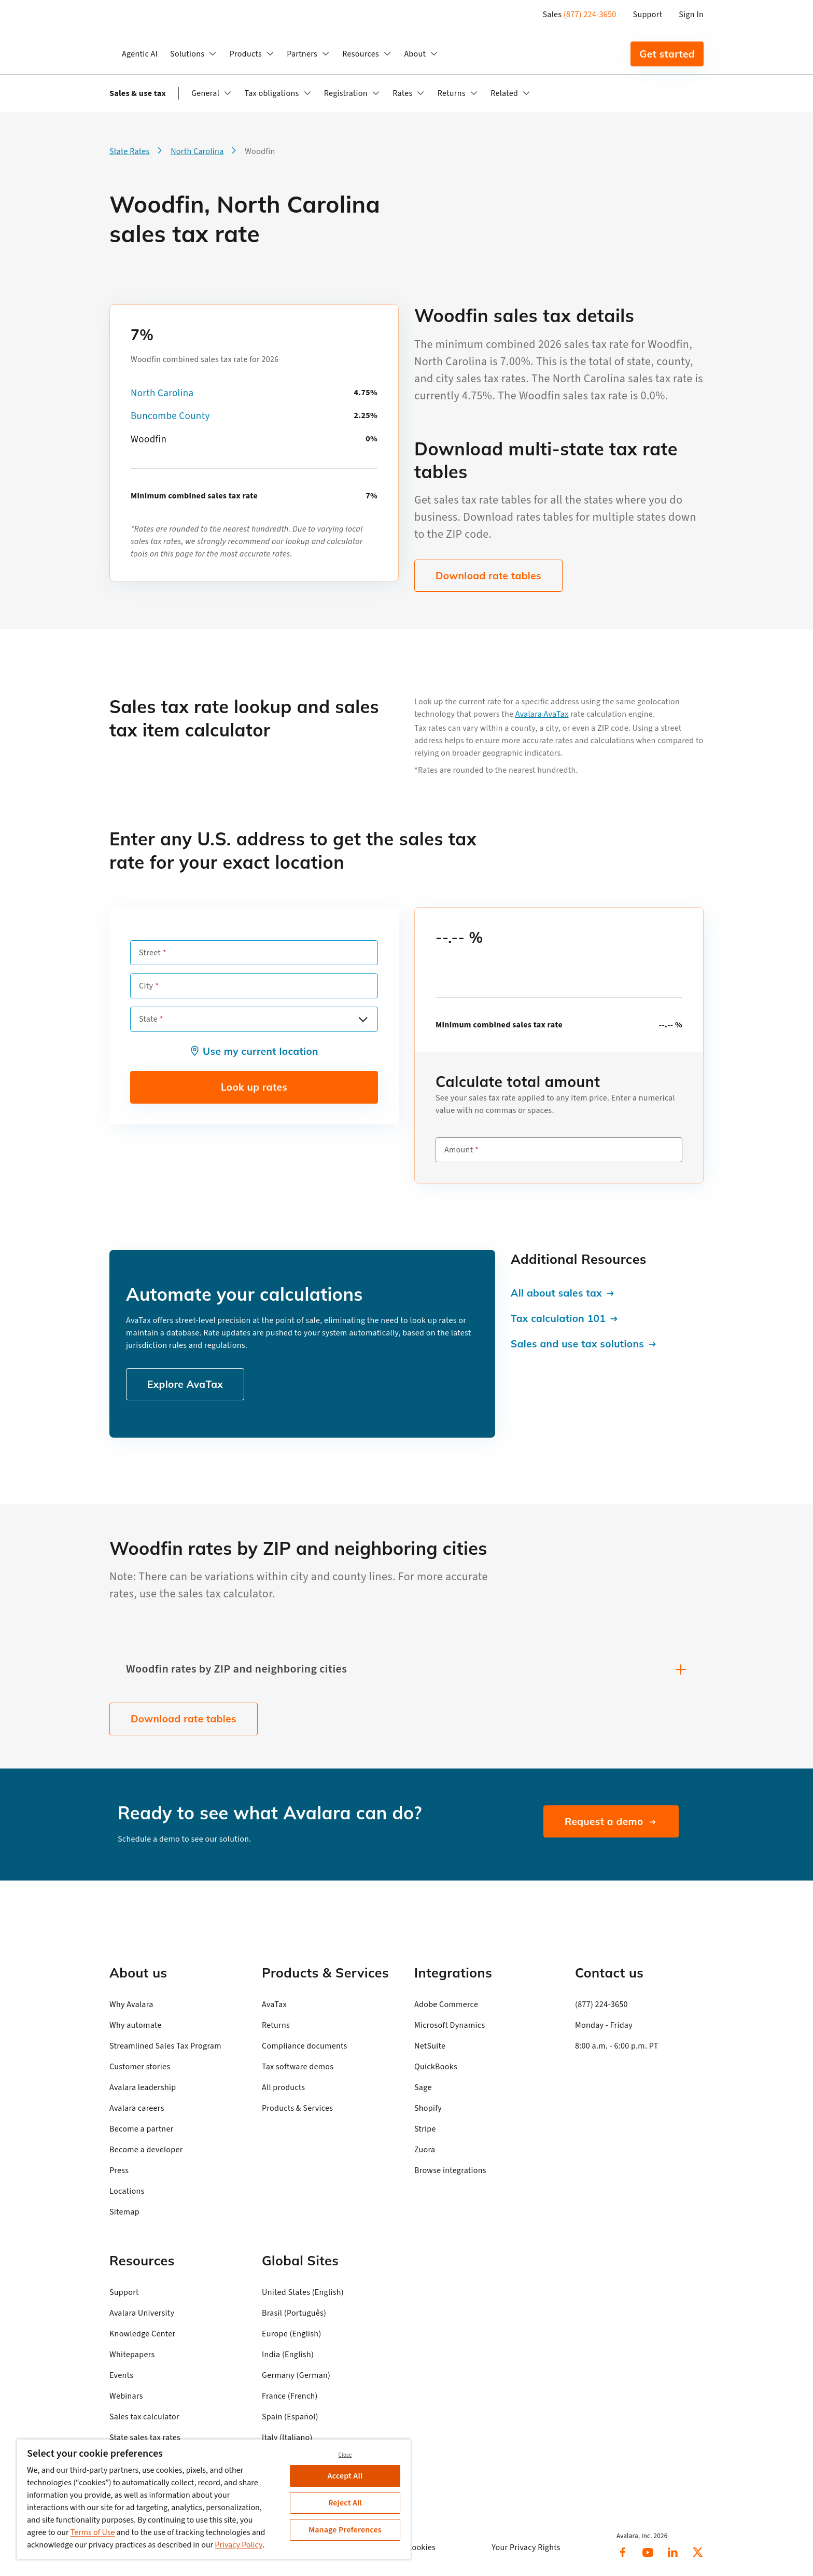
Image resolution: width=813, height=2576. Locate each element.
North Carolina (162, 393)
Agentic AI (140, 54)
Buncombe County (170, 416)
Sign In (691, 14)
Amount (458, 1149)
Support (648, 14)
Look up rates (254, 1087)
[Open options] (363, 1019)
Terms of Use (93, 2532)
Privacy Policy (238, 2545)
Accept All (345, 2476)
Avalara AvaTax (542, 714)
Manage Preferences (345, 2530)
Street (150, 952)
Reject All (345, 2503)
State (148, 1019)
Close (345, 2455)
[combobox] (254, 1019)
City (146, 986)
